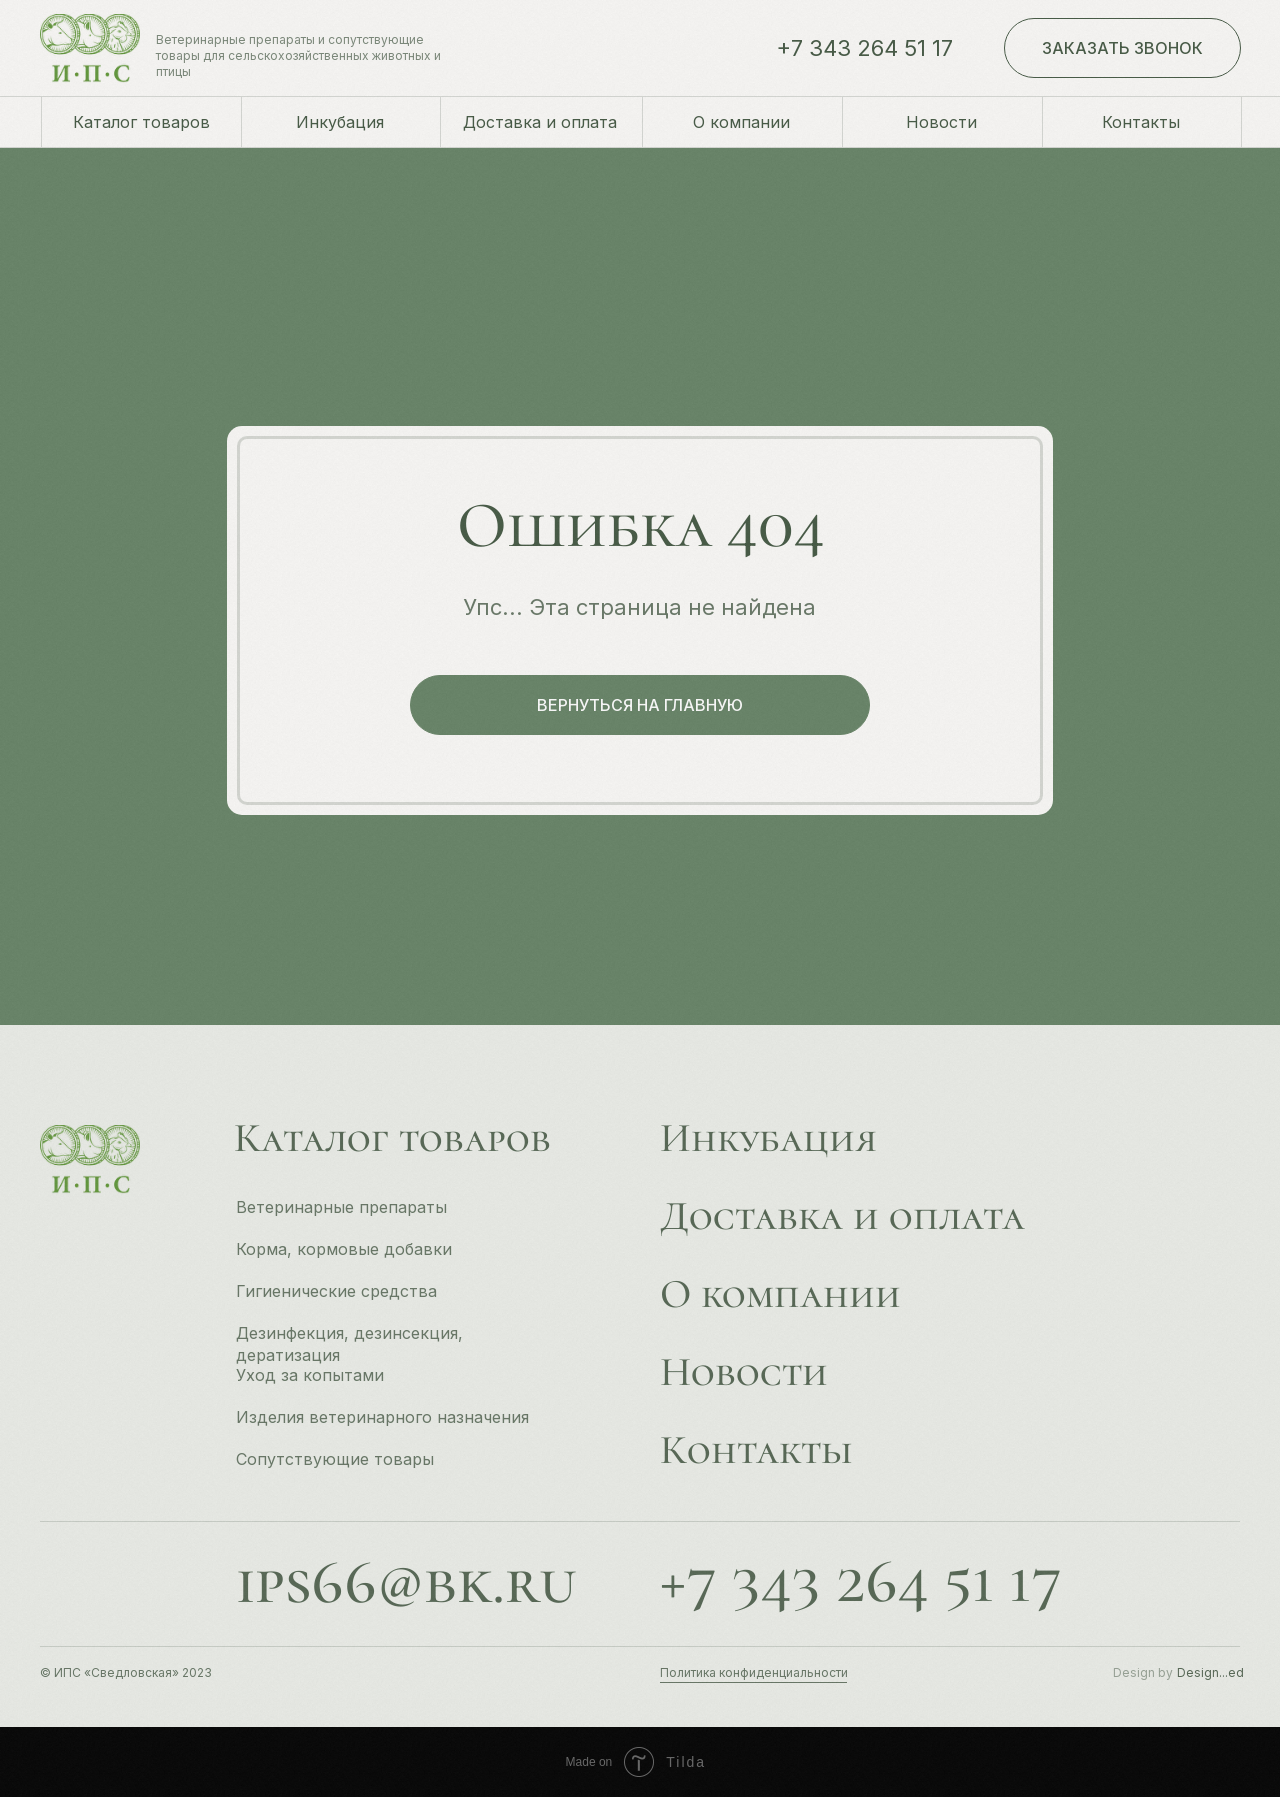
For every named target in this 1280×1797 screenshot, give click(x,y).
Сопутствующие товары (335, 1459)
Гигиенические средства (336, 1291)
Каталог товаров (392, 1138)
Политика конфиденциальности (754, 1672)
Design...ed (1210, 1672)
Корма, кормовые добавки (344, 1249)
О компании (780, 1294)
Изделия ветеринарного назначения (382, 1417)
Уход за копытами (310, 1375)
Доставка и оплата (842, 1216)
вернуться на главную (640, 705)
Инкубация (768, 1138)
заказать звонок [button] (1122, 48)
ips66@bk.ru (406, 1581)
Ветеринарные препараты (341, 1207)
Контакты (756, 1450)
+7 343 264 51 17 (864, 48)
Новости (744, 1372)
